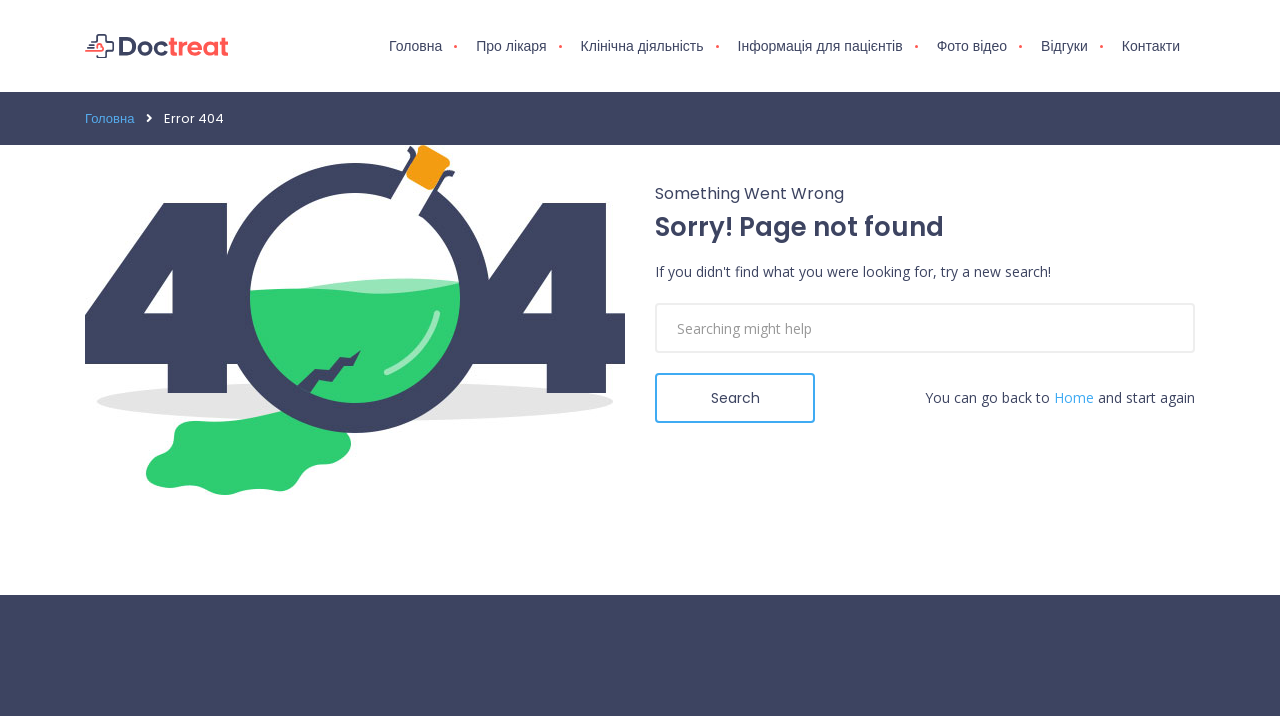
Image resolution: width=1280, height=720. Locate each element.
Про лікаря (511, 46)
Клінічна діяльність (642, 46)
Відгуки (1064, 46)
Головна (415, 46)
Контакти (1151, 46)
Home (1074, 397)
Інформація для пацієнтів (820, 46)
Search (735, 398)
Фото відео (972, 46)
